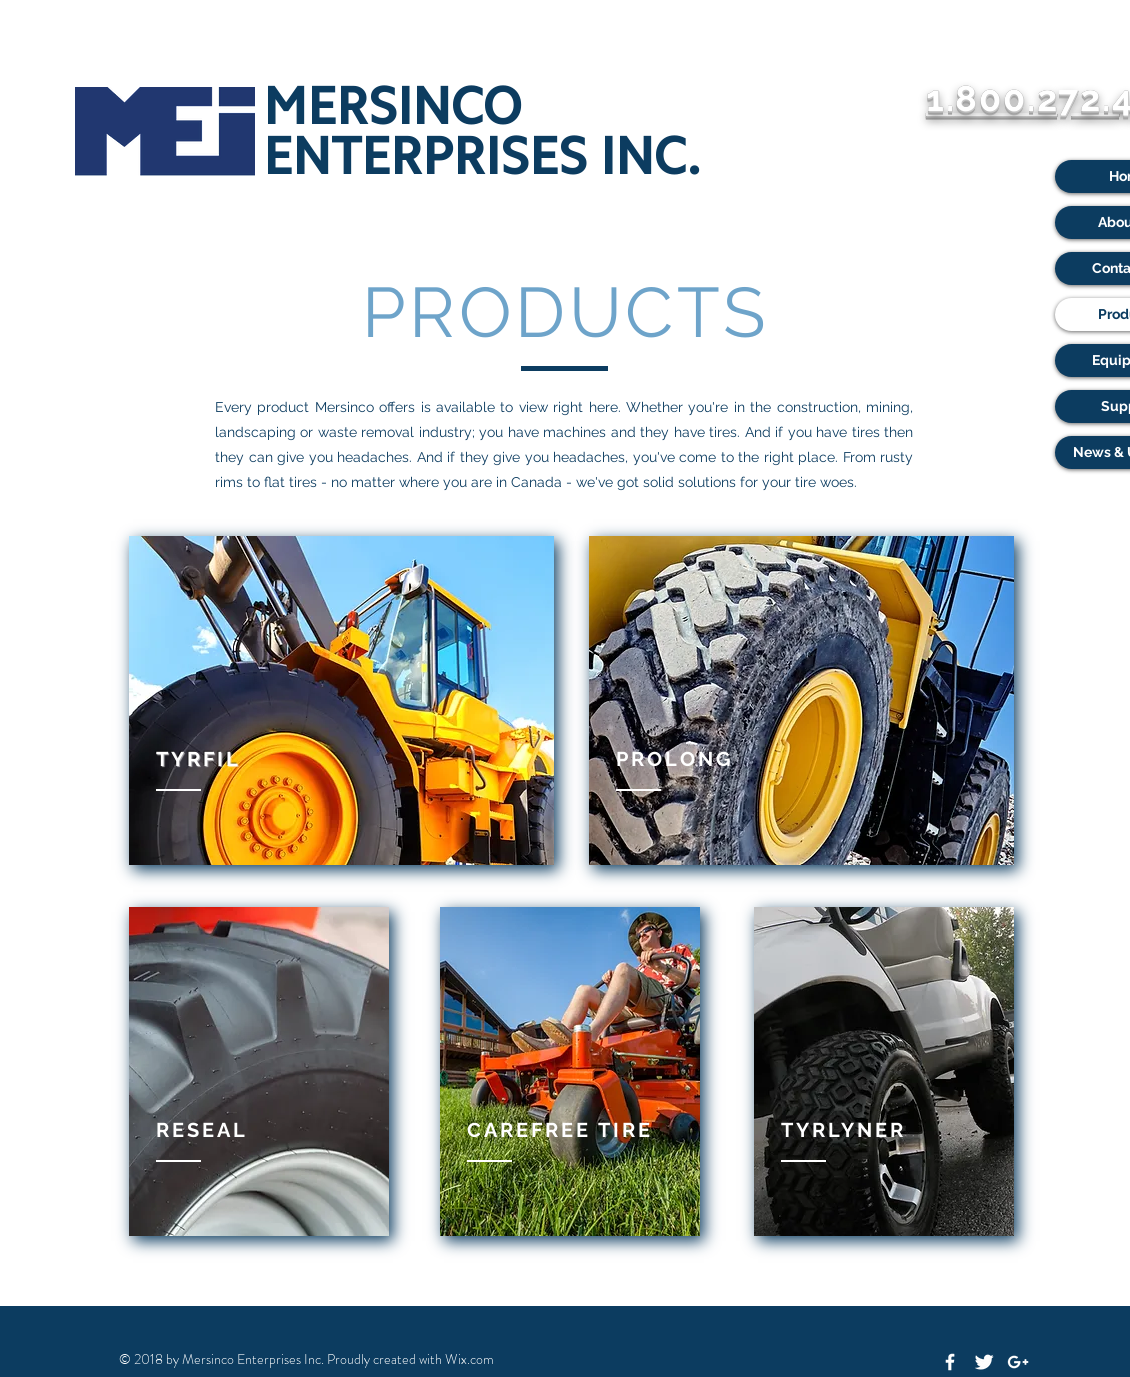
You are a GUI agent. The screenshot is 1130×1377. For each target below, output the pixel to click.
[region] (341, 700)
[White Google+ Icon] (1018, 1362)
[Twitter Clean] (984, 1362)
